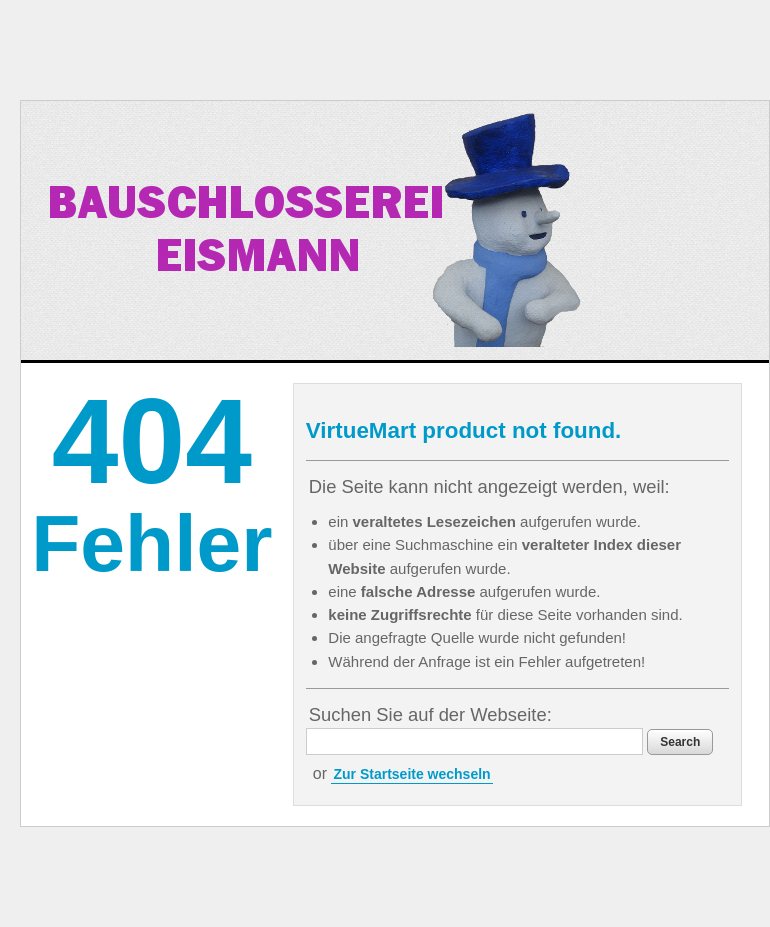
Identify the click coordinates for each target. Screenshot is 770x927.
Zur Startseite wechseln (411, 774)
